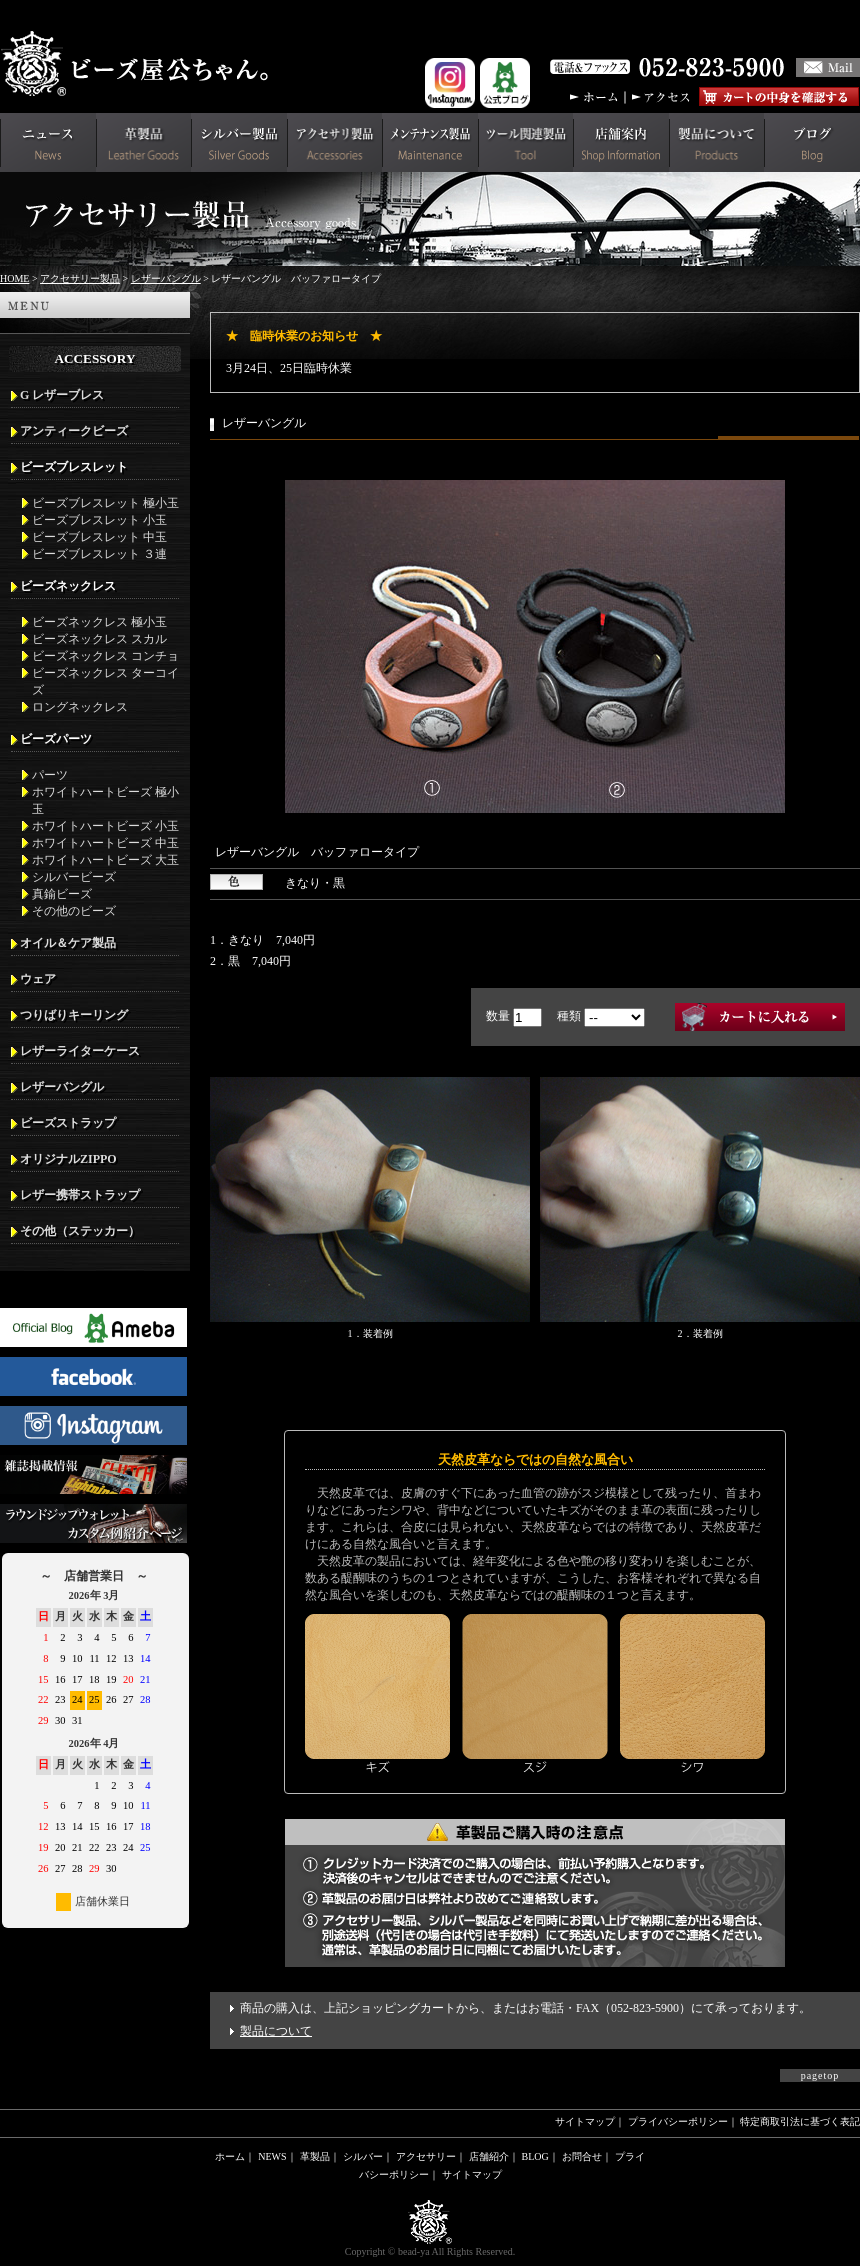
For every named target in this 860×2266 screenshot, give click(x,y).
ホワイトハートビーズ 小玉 (105, 826)
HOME (14, 278)
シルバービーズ (74, 877)
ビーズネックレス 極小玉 (99, 622)
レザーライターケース (80, 1051)
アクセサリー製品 (80, 278)
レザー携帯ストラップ (80, 1195)
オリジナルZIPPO (68, 1159)
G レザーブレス (62, 395)
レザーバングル (166, 278)
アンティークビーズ (74, 431)
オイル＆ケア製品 (68, 943)
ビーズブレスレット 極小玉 (105, 503)
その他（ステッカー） (80, 1231)
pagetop (820, 2075)
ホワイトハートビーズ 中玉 (105, 843)
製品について (276, 2031)
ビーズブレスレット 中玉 (99, 537)
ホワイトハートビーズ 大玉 (105, 860)
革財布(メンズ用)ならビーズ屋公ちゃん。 (140, 64)
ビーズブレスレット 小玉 (99, 520)
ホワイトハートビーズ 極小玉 (105, 800)
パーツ (50, 775)
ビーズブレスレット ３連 (99, 554)
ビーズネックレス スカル (99, 639)
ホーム (230, 2156)
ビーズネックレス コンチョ (105, 656)
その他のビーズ (74, 911)
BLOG (535, 2156)
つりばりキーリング (74, 1015)
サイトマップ (585, 2121)
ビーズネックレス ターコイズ (105, 681)
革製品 (315, 2156)
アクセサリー (426, 2156)
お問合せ (582, 2156)
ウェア (38, 979)
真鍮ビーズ (62, 894)
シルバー (363, 2156)
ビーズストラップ (68, 1123)
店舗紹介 (489, 2156)
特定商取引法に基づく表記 (800, 2121)
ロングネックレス (80, 707)
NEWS (272, 2156)
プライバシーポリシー (678, 2121)
